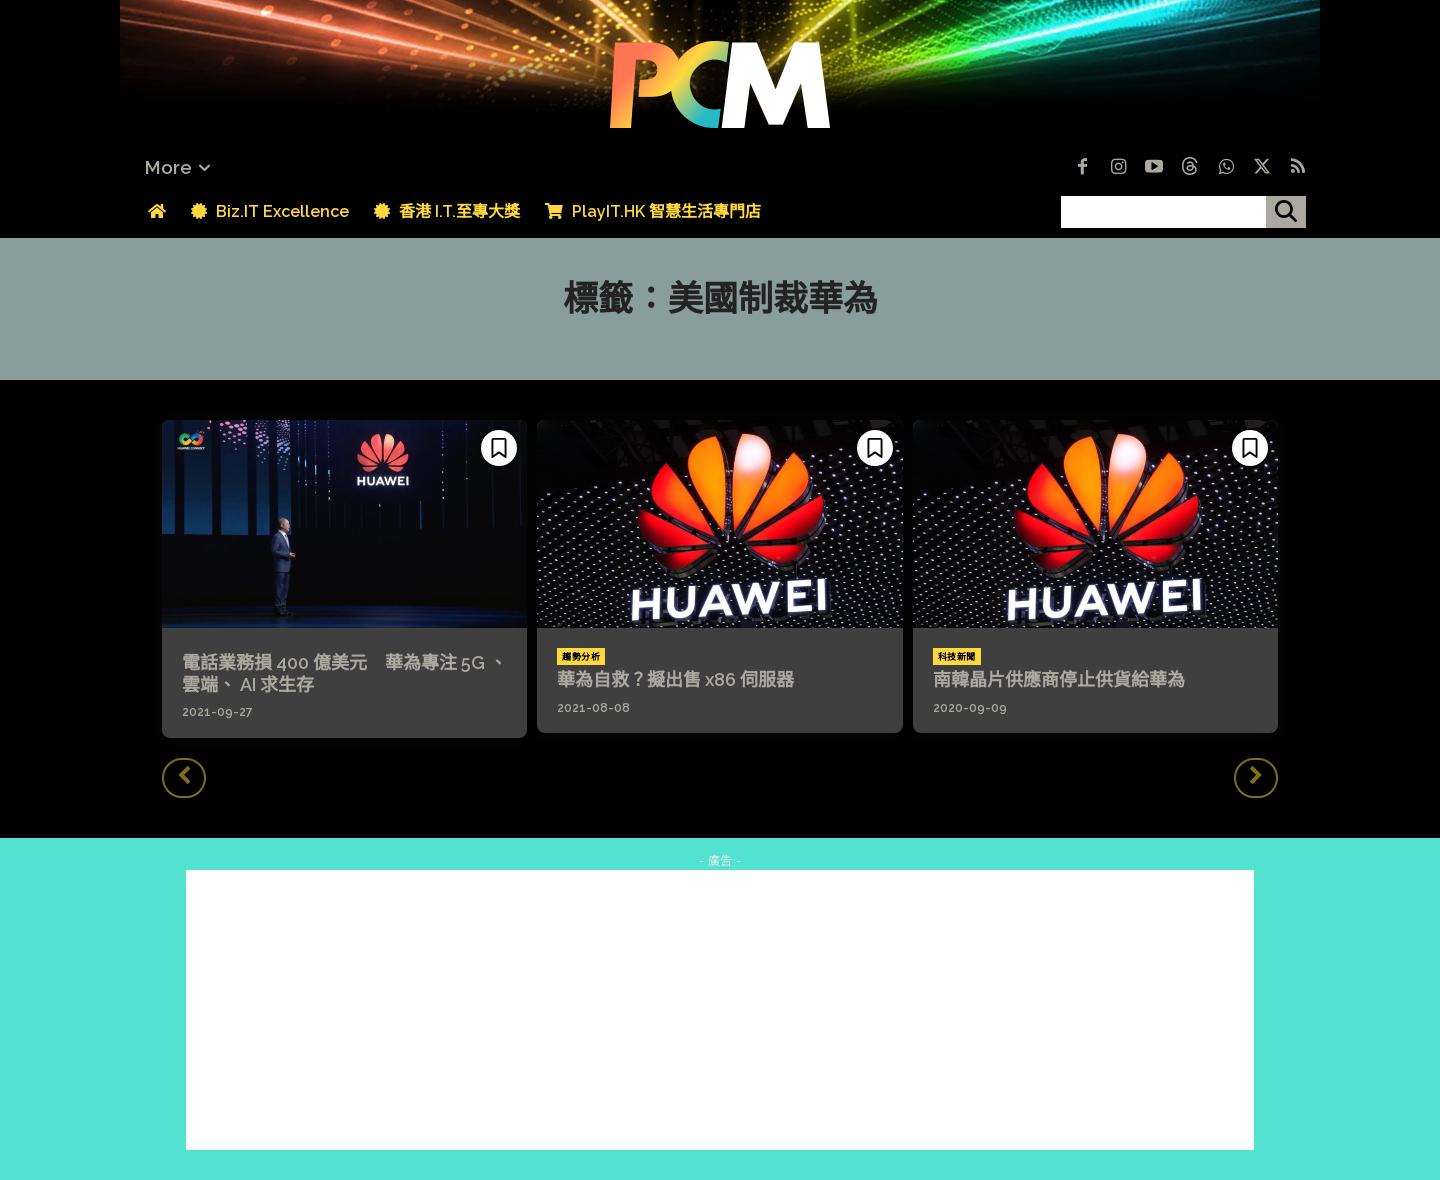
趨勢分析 (581, 657)
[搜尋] (1286, 212)
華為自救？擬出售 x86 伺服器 (675, 679)
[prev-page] (184, 778)
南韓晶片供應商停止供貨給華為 (1059, 679)
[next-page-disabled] (1256, 778)
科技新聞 (957, 657)
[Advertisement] (720, 1010)
